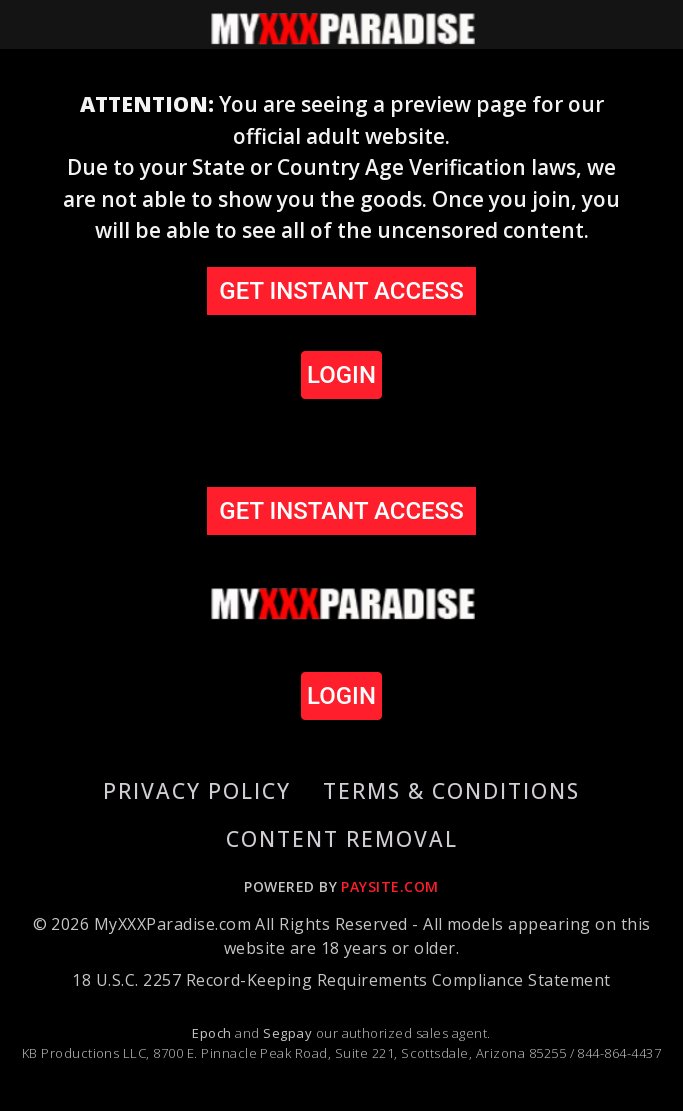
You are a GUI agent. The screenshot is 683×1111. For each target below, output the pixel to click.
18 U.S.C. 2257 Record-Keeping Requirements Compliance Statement (341, 980)
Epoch (213, 1033)
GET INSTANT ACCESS (341, 291)
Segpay (289, 1033)
